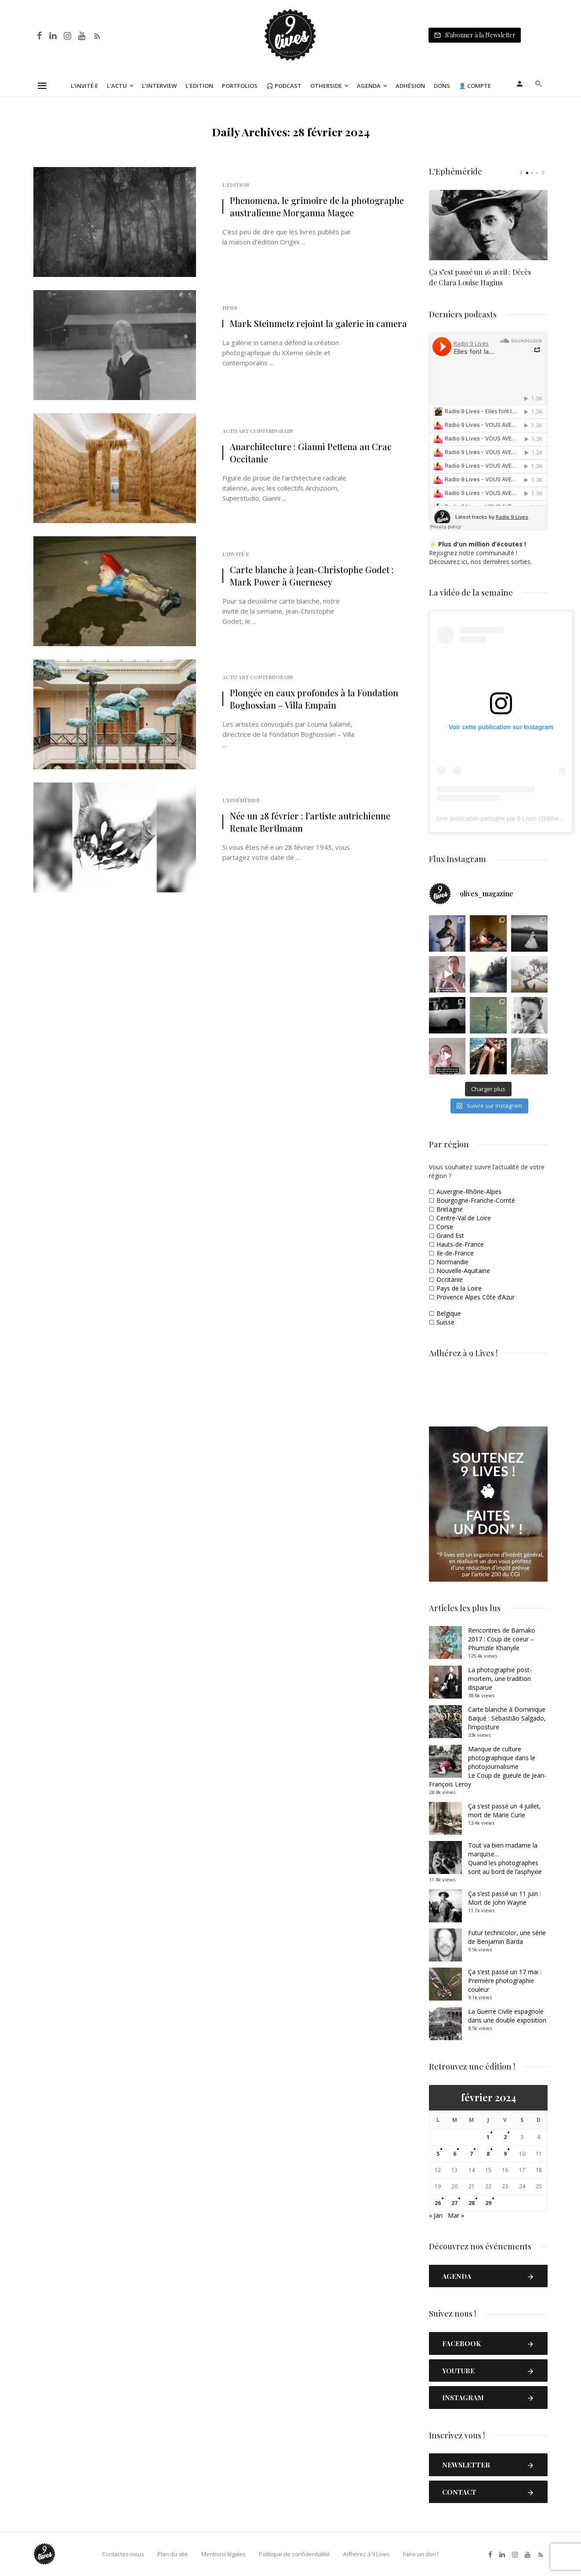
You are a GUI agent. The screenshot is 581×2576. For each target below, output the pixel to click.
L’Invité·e (84, 86)
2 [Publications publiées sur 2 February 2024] (505, 2137)
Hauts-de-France (460, 1244)
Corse (444, 1227)
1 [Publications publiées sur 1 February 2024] (488, 2137)
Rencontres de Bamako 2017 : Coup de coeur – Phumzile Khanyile (501, 1639)
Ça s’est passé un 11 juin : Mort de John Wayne (504, 1898)
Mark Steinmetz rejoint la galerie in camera (318, 323)
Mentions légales (223, 2554)
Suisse (445, 1322)
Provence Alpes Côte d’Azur (475, 1297)
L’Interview (159, 86)
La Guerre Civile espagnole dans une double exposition (507, 2015)
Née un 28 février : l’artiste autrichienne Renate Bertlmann (310, 822)
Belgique (448, 1313)
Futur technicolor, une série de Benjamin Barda (507, 1937)
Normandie (452, 1262)
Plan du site (172, 2554)
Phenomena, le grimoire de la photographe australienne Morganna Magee (317, 206)
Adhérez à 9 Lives (366, 2554)
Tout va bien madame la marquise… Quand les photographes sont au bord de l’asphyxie (505, 1858)
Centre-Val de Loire (463, 1218)
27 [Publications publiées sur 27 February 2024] (454, 2203)
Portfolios (240, 86)
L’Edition (199, 86)
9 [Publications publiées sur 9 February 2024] (505, 2154)
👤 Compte (475, 86)
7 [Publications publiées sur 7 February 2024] (471, 2154)
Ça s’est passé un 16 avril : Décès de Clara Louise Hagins (480, 277)
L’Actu (117, 86)
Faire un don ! (421, 2554)
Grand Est (450, 1235)
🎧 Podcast (283, 86)
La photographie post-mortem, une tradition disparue (500, 1679)
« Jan (436, 2215)
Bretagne (449, 1209)
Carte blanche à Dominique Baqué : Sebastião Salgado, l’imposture (507, 1718)
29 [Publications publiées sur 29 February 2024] (488, 2203)
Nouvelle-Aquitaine (463, 1270)
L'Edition (235, 184)
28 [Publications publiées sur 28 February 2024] (471, 2203)
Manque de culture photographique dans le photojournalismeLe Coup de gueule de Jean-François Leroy (487, 1766)
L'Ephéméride (241, 800)
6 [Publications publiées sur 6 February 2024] (454, 2154)
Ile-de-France (455, 1253)
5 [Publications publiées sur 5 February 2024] (437, 2154)
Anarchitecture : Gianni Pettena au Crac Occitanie (311, 452)
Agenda (369, 86)
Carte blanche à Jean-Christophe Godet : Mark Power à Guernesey (312, 576)
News (229, 307)
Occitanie (449, 1279)
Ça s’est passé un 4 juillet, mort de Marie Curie (504, 1810)
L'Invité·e (235, 553)
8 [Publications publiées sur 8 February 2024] (488, 2154)
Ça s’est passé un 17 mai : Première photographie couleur (504, 1981)
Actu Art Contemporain (257, 430)
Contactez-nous (123, 2554)
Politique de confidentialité (294, 2554)
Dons (442, 86)
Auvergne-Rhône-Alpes (468, 1191)
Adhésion (410, 86)
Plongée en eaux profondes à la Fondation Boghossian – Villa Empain (314, 699)
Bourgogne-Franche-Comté (475, 1200)
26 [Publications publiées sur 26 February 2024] (438, 2203)
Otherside (326, 86)
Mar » (456, 2215)
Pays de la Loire (459, 1288)
